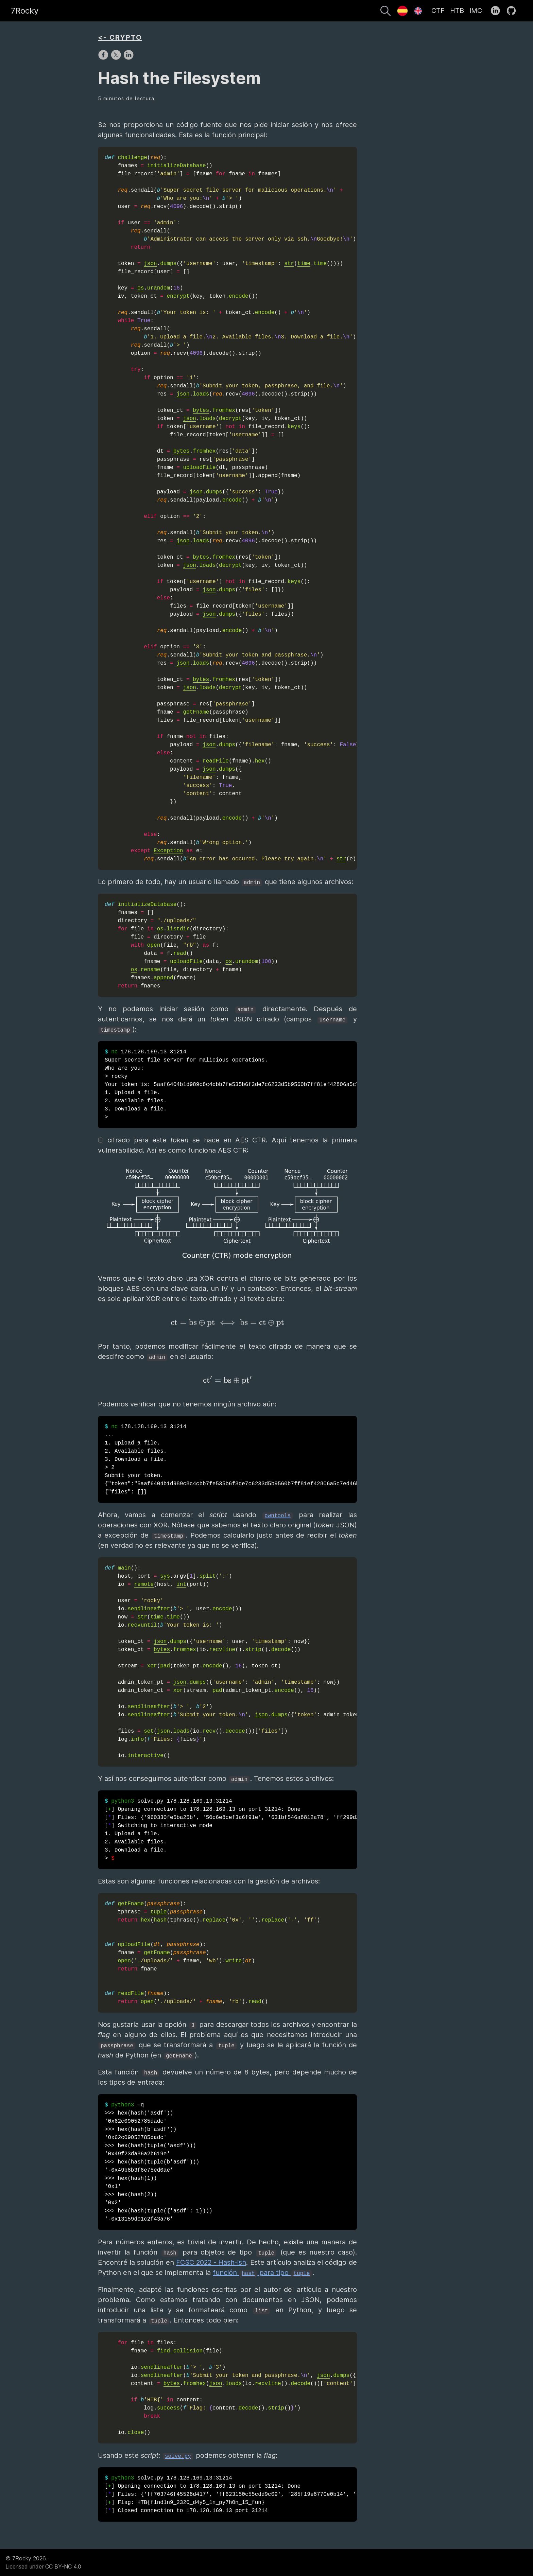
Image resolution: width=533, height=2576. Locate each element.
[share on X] (116, 58)
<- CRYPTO (120, 37)
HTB (457, 10)
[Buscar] (385, 12)
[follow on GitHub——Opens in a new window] (513, 11)
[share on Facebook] (104, 58)
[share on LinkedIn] (128, 58)
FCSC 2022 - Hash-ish (211, 2262)
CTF (438, 10)
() (231, 1661)
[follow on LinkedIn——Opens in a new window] (497, 11)
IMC (475, 10)
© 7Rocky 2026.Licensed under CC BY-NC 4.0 (43, 2562)
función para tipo (262, 2272)
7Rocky (24, 11)
